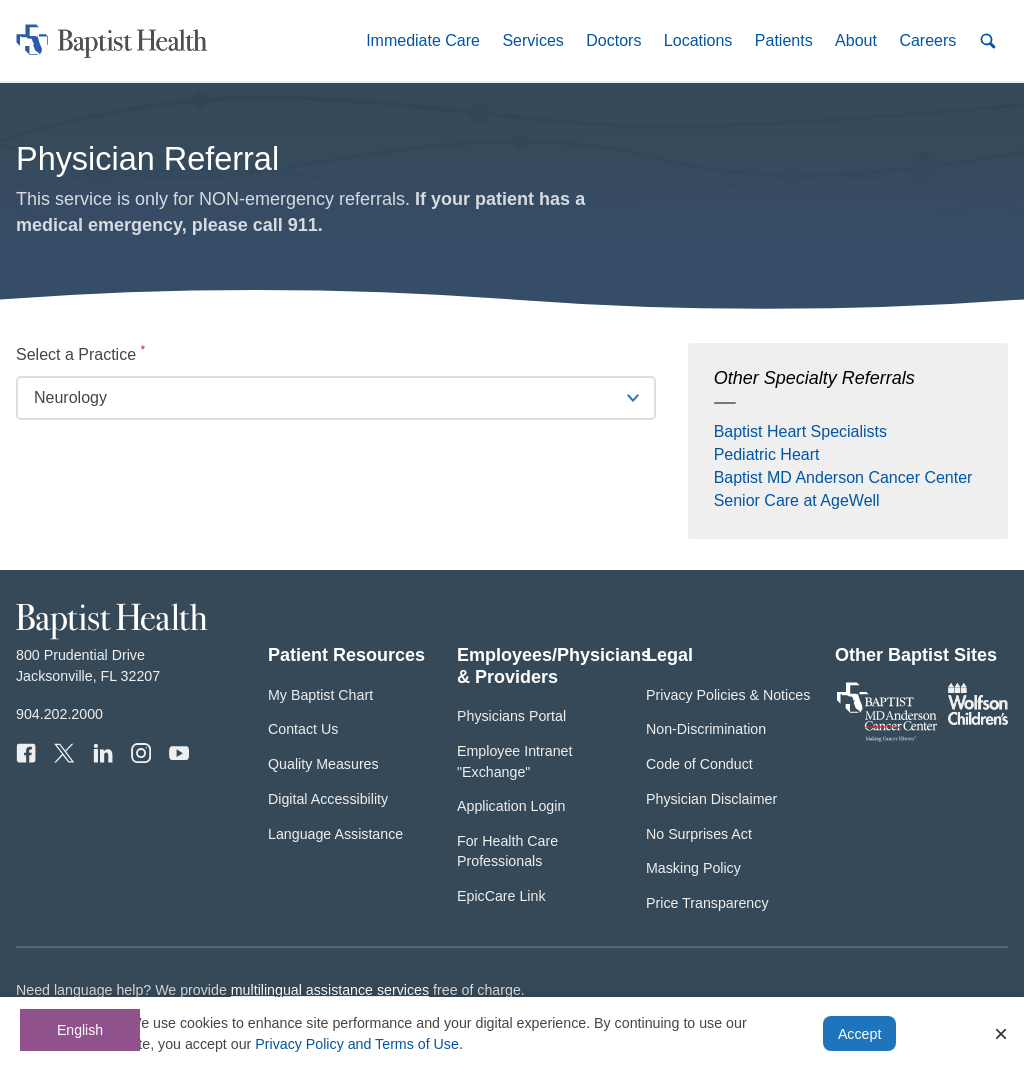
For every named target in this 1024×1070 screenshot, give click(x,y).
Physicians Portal (511, 716)
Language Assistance (335, 834)
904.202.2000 (59, 714)
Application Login (511, 806)
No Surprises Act (699, 834)
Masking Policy (693, 868)
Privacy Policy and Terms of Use (357, 1044)
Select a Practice (113, 353)
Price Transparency (707, 903)
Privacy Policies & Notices (728, 695)
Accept (859, 1034)
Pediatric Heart (767, 454)
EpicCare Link (501, 896)
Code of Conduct (699, 764)
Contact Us (303, 729)
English (80, 1030)
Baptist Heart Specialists (800, 431)
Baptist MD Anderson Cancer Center (843, 477)
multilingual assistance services (330, 990)
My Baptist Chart (320, 695)
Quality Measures (323, 764)
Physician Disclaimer (711, 799)
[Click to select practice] (336, 398)
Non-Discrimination (706, 729)
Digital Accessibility (328, 799)
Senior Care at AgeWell (797, 500)
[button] (423, 40)
